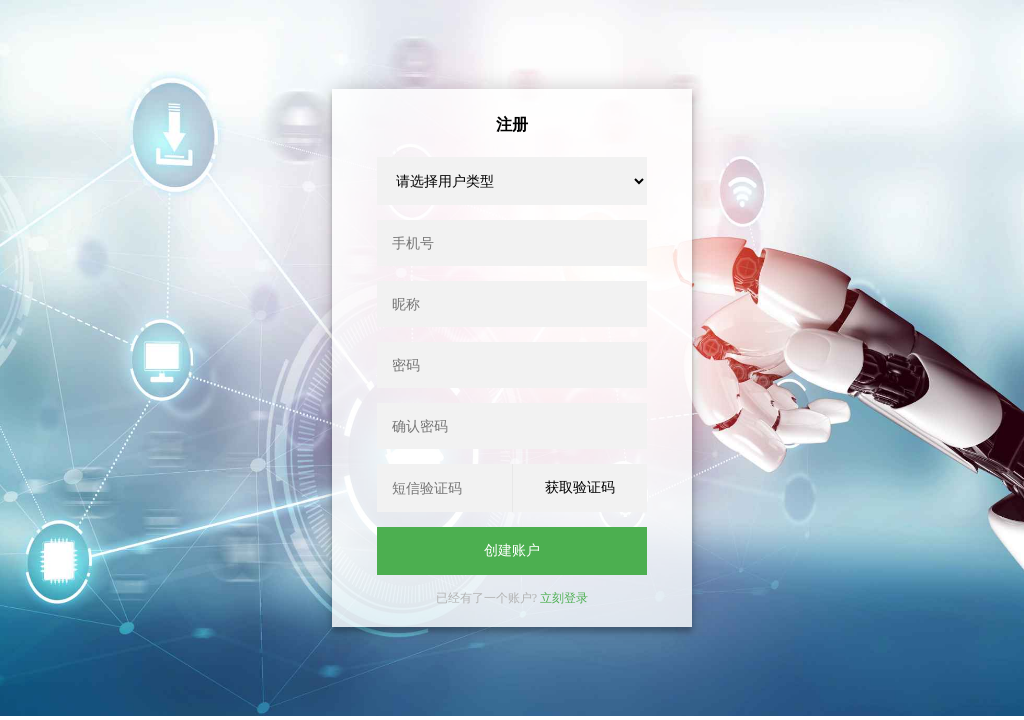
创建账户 (512, 550)
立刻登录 (564, 598)
